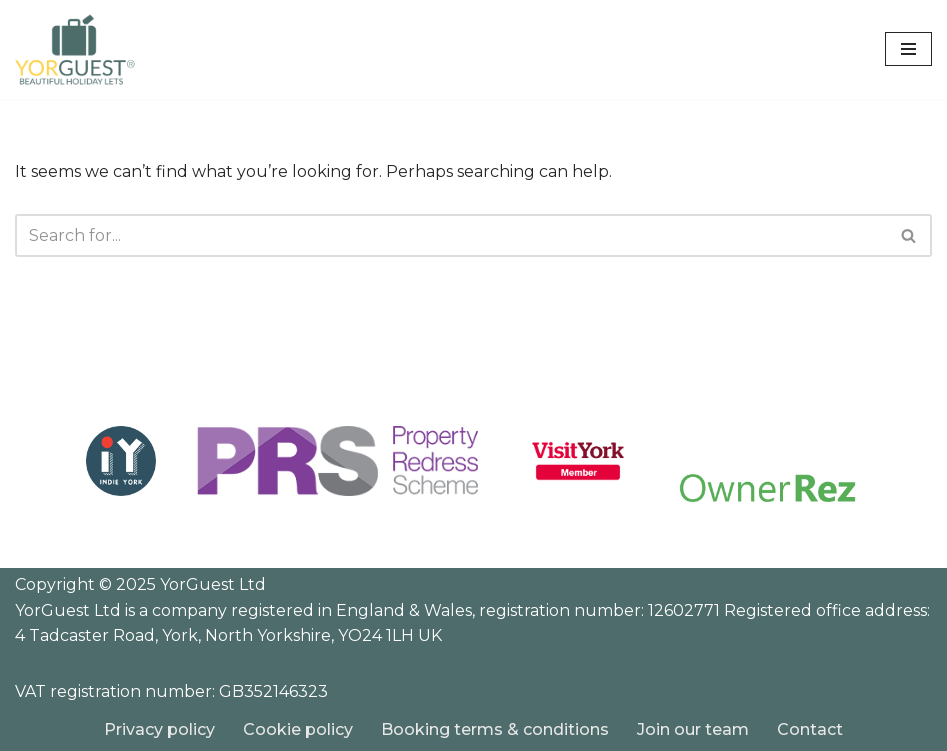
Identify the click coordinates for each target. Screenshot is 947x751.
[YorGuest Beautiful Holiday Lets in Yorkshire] (75, 49)
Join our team (693, 729)
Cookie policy (298, 729)
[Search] (451, 235)
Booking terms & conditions (495, 729)
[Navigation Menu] (908, 49)
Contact (810, 729)
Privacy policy (159, 729)
